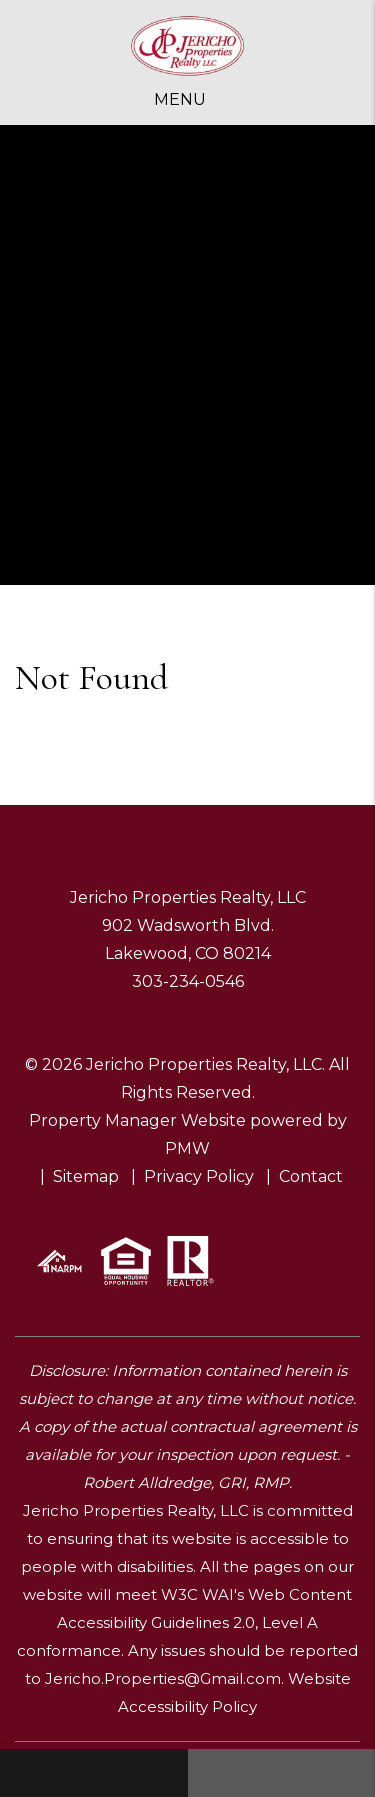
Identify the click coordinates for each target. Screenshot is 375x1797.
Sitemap (86, 1176)
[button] (94, 1773)
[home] (188, 46)
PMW (187, 1148)
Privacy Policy (199, 1176)
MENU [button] (180, 99)
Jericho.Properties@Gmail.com (163, 1678)
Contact (311, 1176)
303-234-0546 (188, 981)
